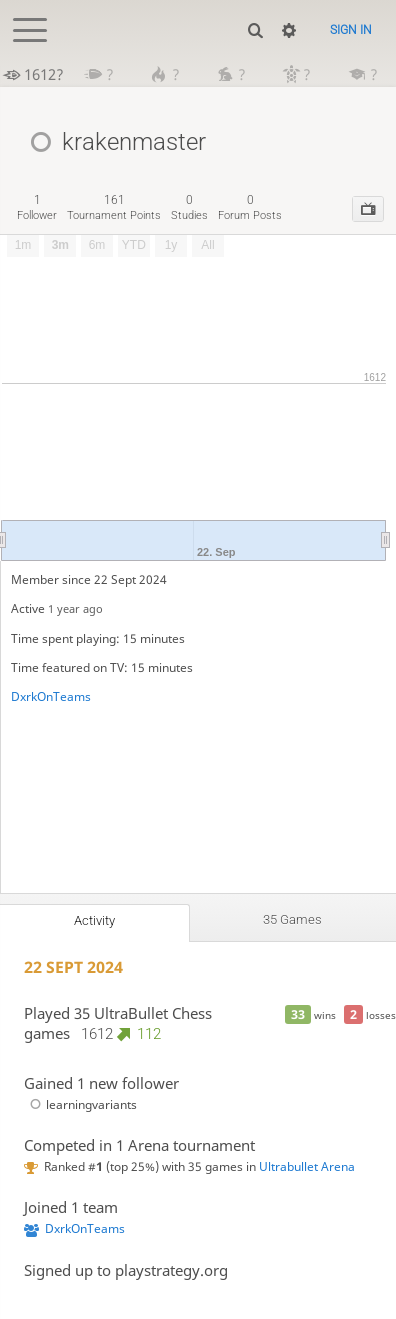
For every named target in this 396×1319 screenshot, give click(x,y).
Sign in (351, 30)
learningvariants (80, 1104)
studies (189, 207)
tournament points (114, 207)
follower (37, 207)
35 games (292, 919)
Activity (94, 920)
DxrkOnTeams (51, 696)
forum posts (250, 207)
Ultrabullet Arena (307, 1166)
